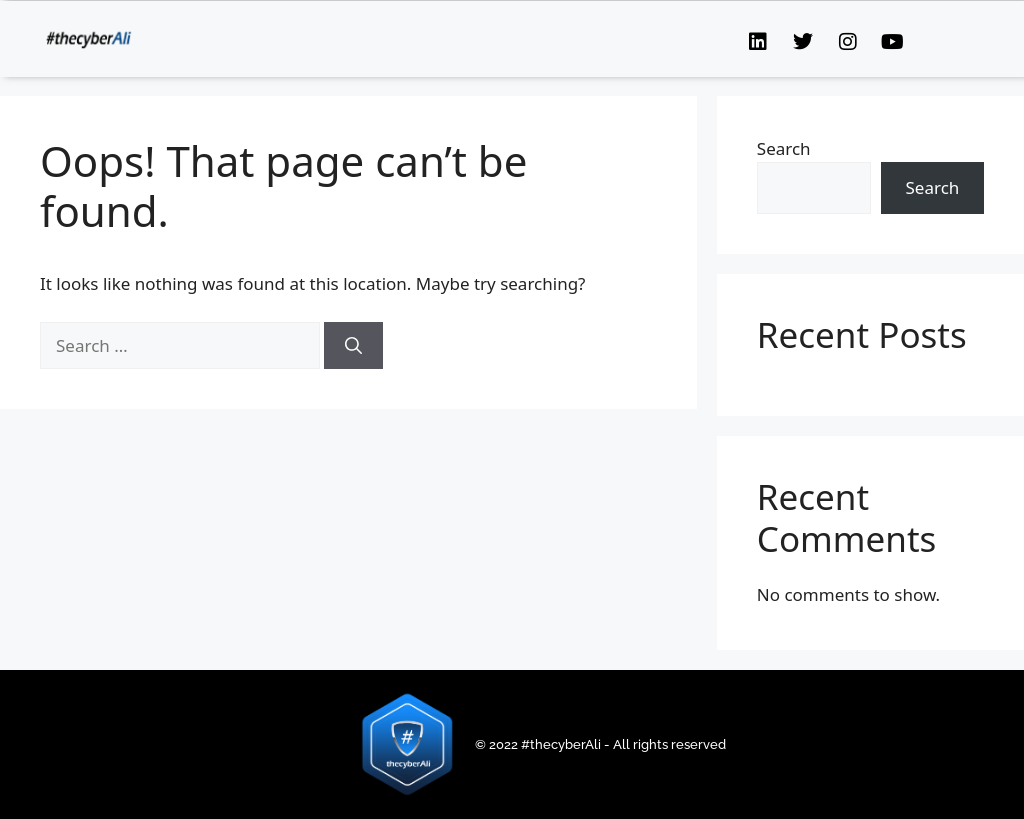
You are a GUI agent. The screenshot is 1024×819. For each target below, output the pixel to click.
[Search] (353, 346)
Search (784, 148)
